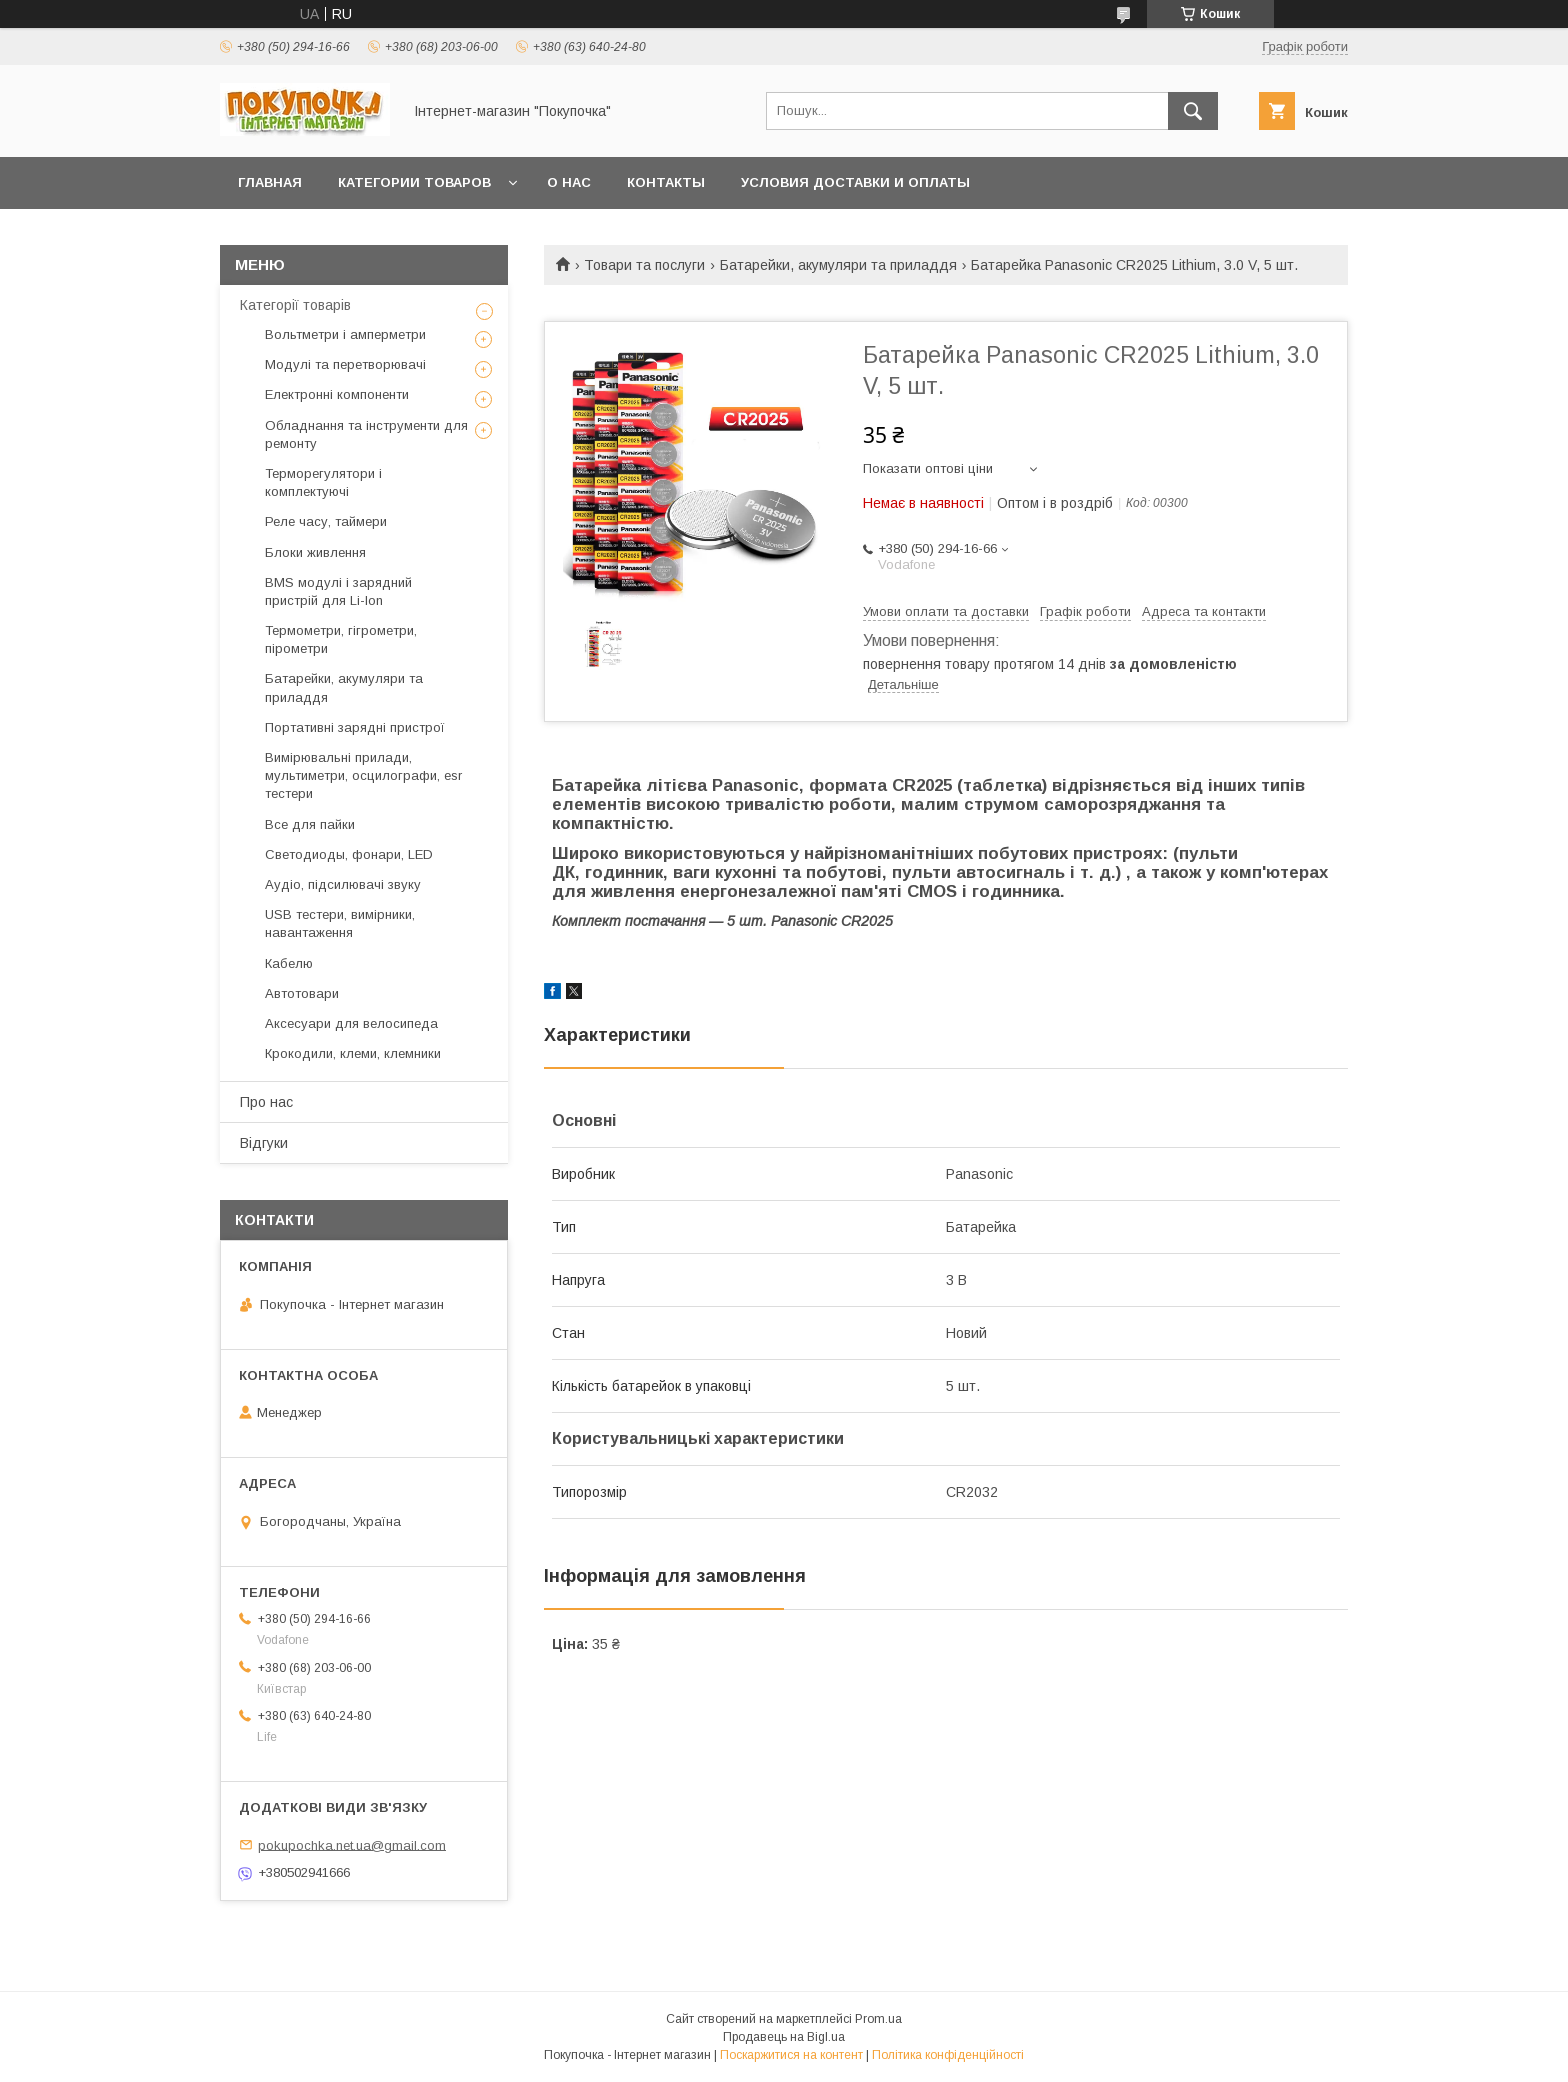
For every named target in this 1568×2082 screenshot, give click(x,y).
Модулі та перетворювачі (345, 364)
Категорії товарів (295, 305)
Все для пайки (310, 824)
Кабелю (289, 963)
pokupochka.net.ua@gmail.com (352, 1844)
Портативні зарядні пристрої (355, 727)
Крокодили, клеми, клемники (353, 1053)
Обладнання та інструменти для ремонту (366, 434)
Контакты (666, 182)
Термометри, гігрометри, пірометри (341, 639)
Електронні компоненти (337, 394)
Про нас (266, 1102)
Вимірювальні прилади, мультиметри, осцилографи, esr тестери (363, 775)
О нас (569, 182)
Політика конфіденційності (948, 2055)
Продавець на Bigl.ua (784, 2037)
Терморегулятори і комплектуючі (323, 482)
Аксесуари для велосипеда (351, 1023)
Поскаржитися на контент (791, 2055)
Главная (270, 182)
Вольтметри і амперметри (345, 334)
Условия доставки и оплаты (855, 182)
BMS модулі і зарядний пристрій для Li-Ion (338, 591)
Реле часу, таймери (326, 521)
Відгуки (264, 1143)
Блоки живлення (315, 552)
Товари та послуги (644, 265)
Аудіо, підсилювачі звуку (343, 884)
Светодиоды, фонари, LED (349, 854)
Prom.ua (878, 2019)
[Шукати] (1193, 111)
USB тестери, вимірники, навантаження (340, 923)
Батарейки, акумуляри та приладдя (838, 265)
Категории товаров (414, 182)
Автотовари (302, 993)
